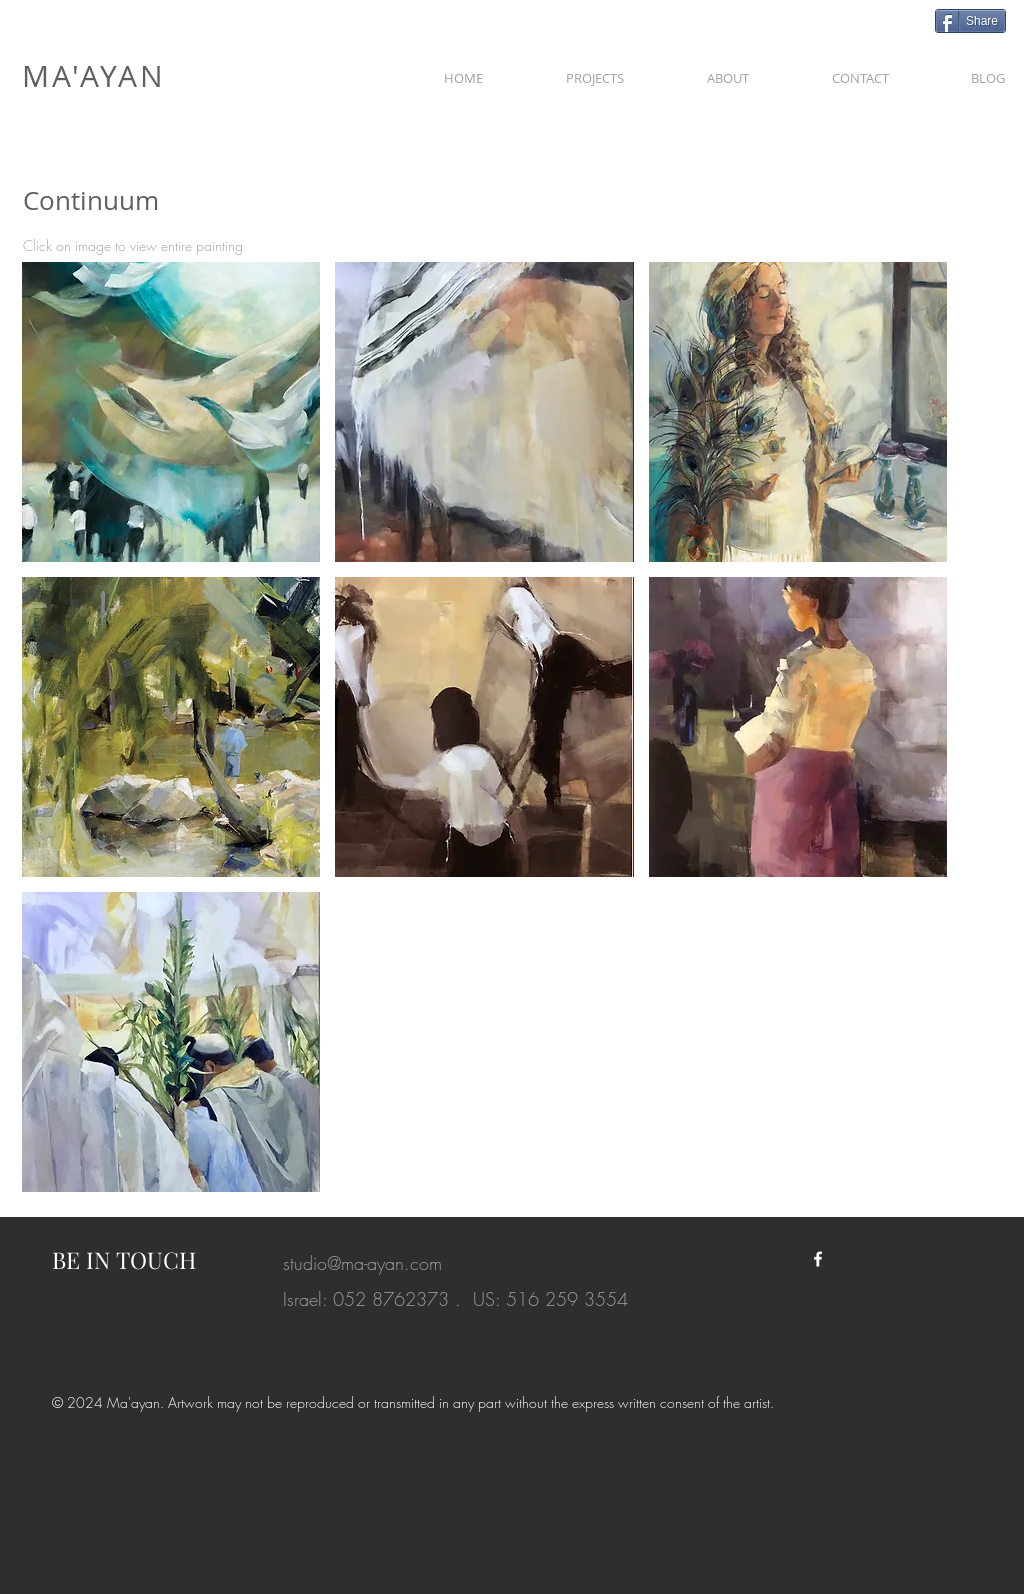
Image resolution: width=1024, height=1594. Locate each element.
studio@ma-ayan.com (362, 1263)
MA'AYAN (94, 76)
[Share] (970, 21)
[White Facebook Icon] (818, 1259)
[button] (594, 69)
